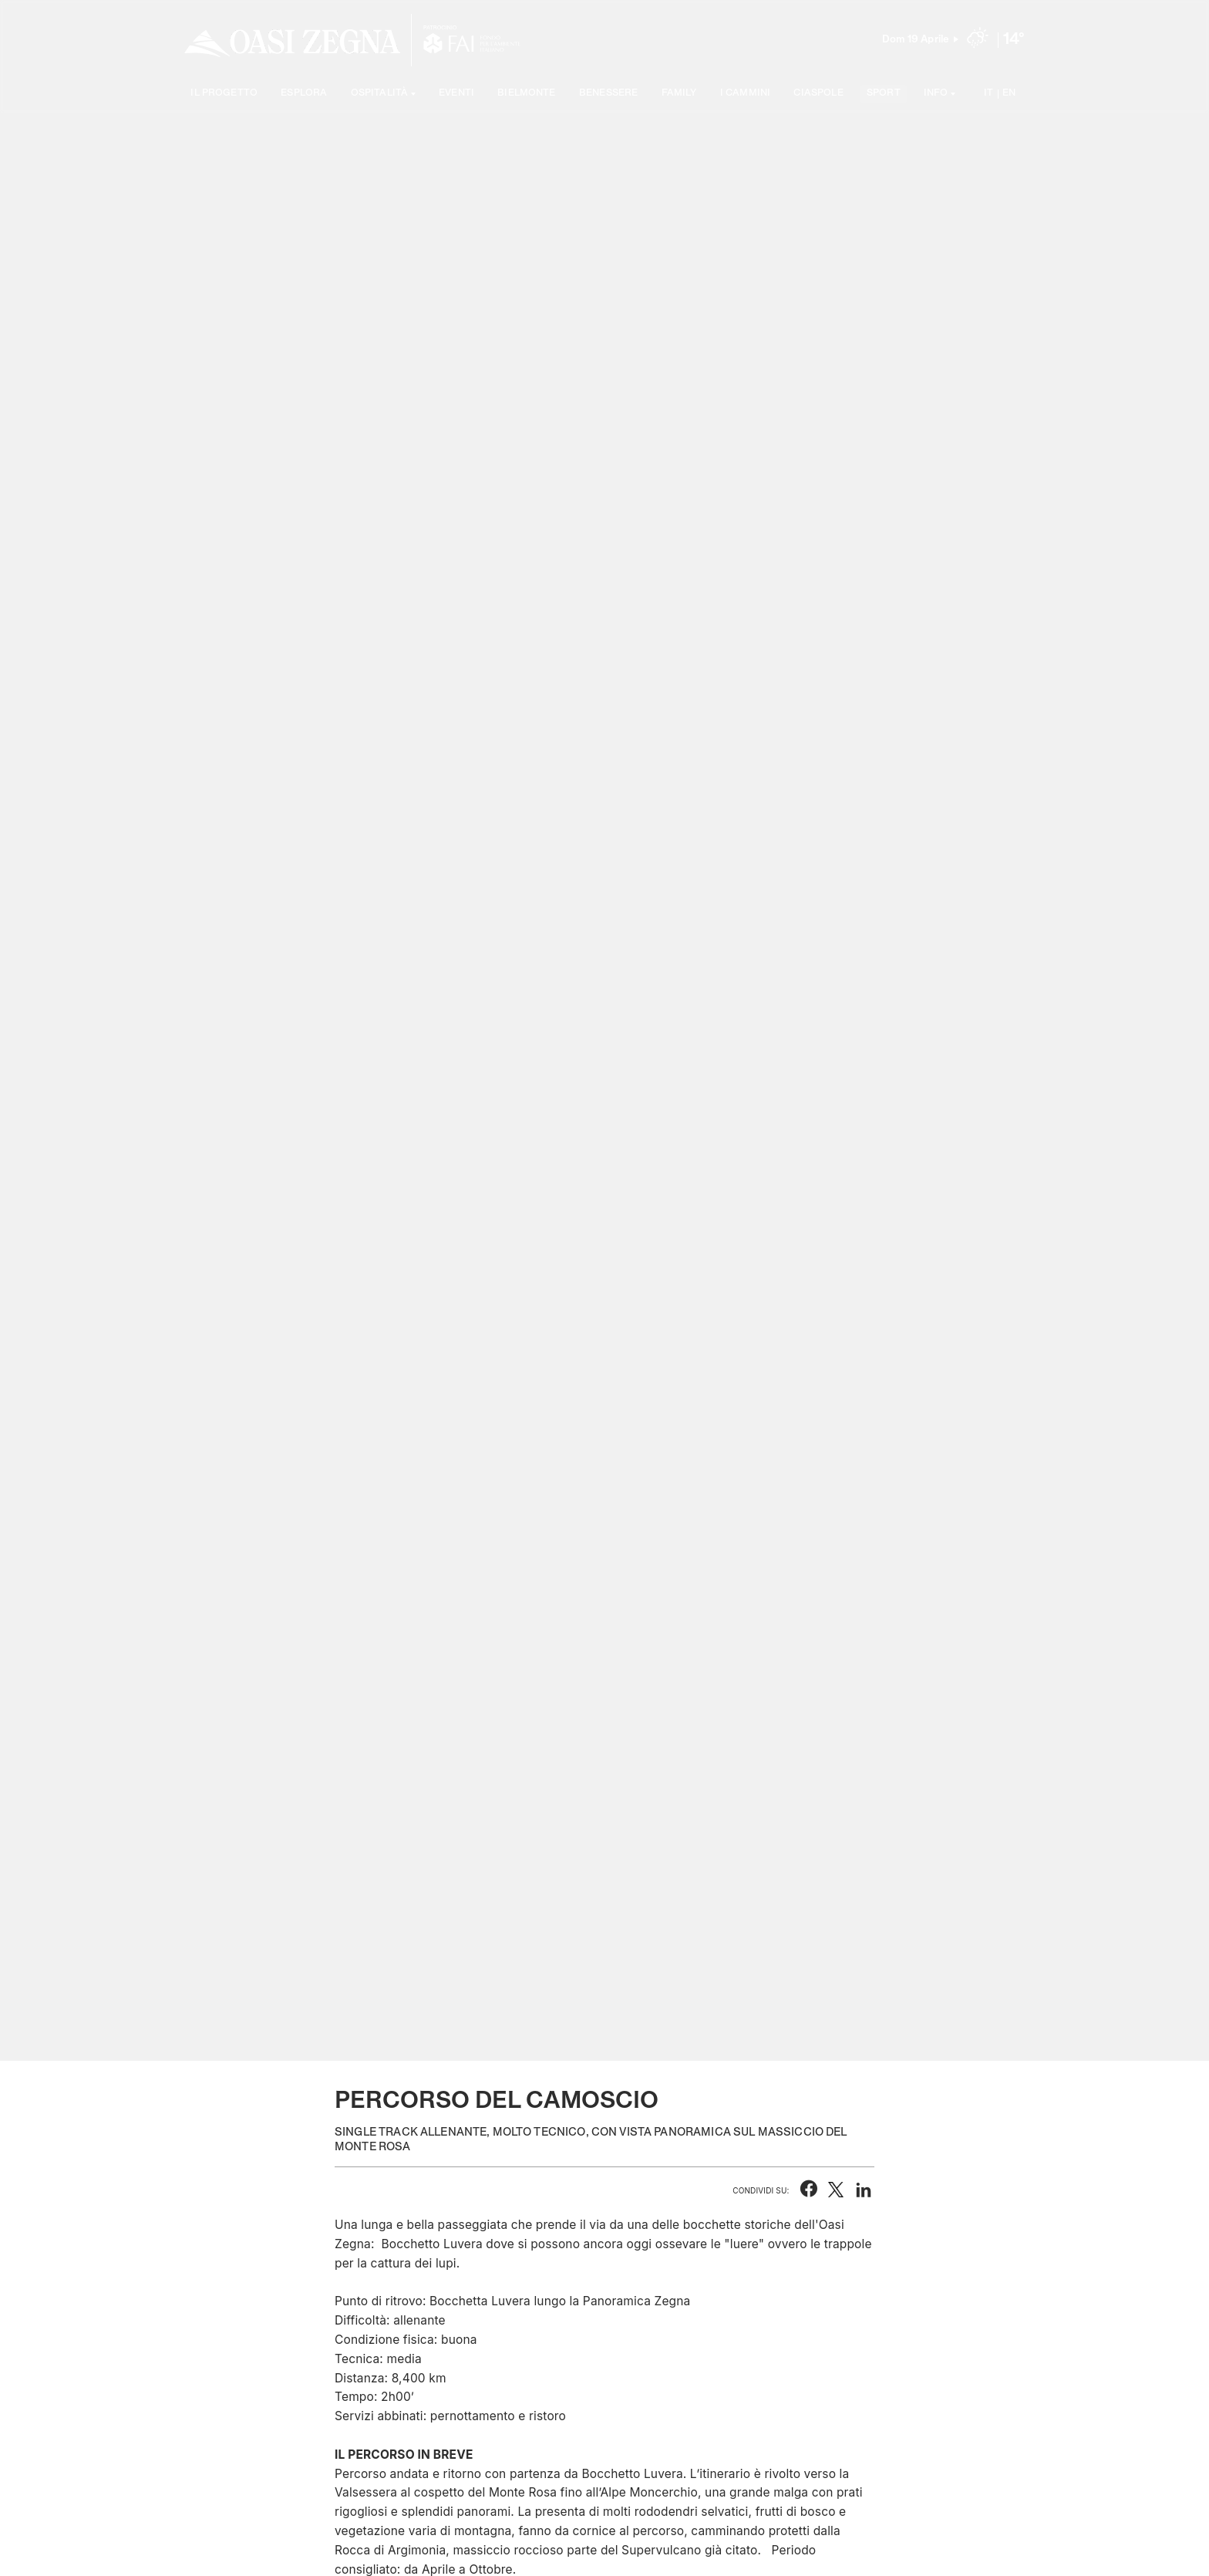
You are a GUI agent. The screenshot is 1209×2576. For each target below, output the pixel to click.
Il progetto (224, 93)
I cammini (745, 93)
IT (988, 93)
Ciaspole (818, 93)
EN (1008, 93)
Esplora (304, 93)
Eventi (456, 93)
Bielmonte (526, 93)
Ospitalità (380, 93)
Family (679, 93)
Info (936, 93)
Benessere (608, 93)
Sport (884, 93)
